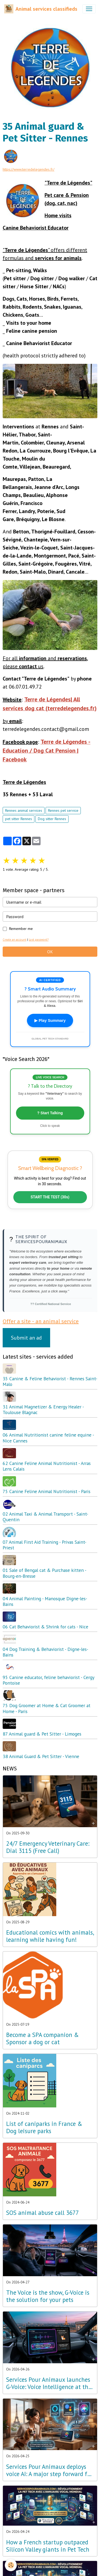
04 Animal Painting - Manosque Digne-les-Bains (45, 1601)
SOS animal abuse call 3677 (42, 2212)
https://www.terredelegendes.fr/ (28, 169)
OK (50, 951)
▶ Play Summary (50, 1020)
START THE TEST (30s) (50, 1197)
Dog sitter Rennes (52, 818)
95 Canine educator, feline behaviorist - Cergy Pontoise (48, 1680)
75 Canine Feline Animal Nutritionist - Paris (46, 1491)
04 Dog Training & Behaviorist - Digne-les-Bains (45, 1652)
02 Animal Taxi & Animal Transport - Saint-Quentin (45, 1517)
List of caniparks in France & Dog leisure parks (44, 2127)
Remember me (21, 928)
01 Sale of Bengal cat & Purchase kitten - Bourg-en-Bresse (44, 1573)
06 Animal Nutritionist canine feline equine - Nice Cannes (48, 1438)
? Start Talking (50, 1113)
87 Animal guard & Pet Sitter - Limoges (42, 1734)
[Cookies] (11, 2565)
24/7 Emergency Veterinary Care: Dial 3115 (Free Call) (47, 1847)
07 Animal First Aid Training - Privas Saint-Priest (44, 1545)
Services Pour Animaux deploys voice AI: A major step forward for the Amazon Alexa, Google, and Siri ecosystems (49, 2470)
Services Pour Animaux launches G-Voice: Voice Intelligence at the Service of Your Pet (48, 2383)
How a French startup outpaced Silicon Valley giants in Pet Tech (47, 2546)
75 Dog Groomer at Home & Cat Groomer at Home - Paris (46, 1708)
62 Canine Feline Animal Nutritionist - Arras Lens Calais (47, 1466)
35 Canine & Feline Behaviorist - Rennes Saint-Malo (50, 1381)
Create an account (14, 939)
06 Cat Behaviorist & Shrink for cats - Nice (45, 1627)
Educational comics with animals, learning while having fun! (50, 1936)
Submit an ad (26, 1337)
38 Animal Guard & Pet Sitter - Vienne (41, 1756)
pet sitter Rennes (18, 818)
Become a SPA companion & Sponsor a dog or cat (42, 2038)
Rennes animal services (23, 810)
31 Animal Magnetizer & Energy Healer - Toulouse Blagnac (43, 1409)
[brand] (40, 8)
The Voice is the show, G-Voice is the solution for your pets (47, 2296)
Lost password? (39, 939)
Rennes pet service (63, 810)
